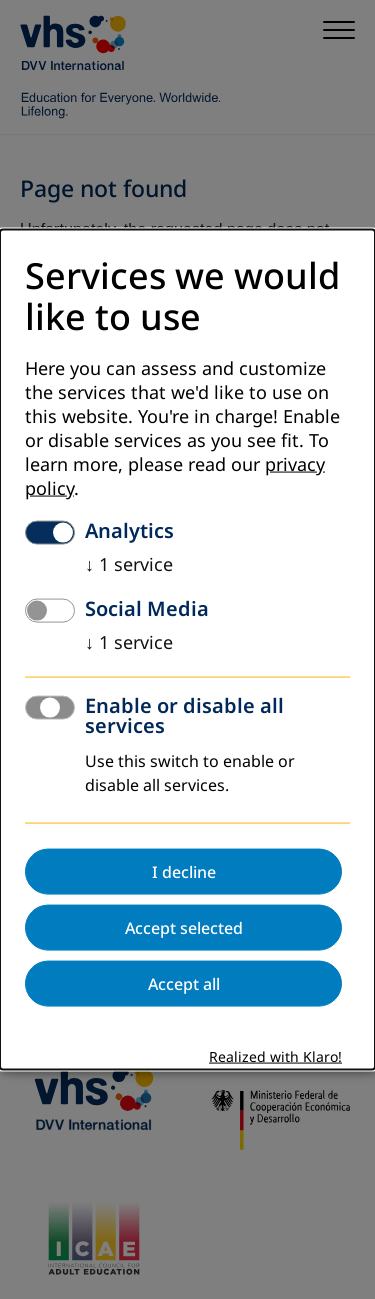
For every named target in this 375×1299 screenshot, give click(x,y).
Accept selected (184, 928)
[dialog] (187, 649)
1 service (129, 565)
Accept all (184, 984)
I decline (184, 872)
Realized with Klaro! (275, 1057)
